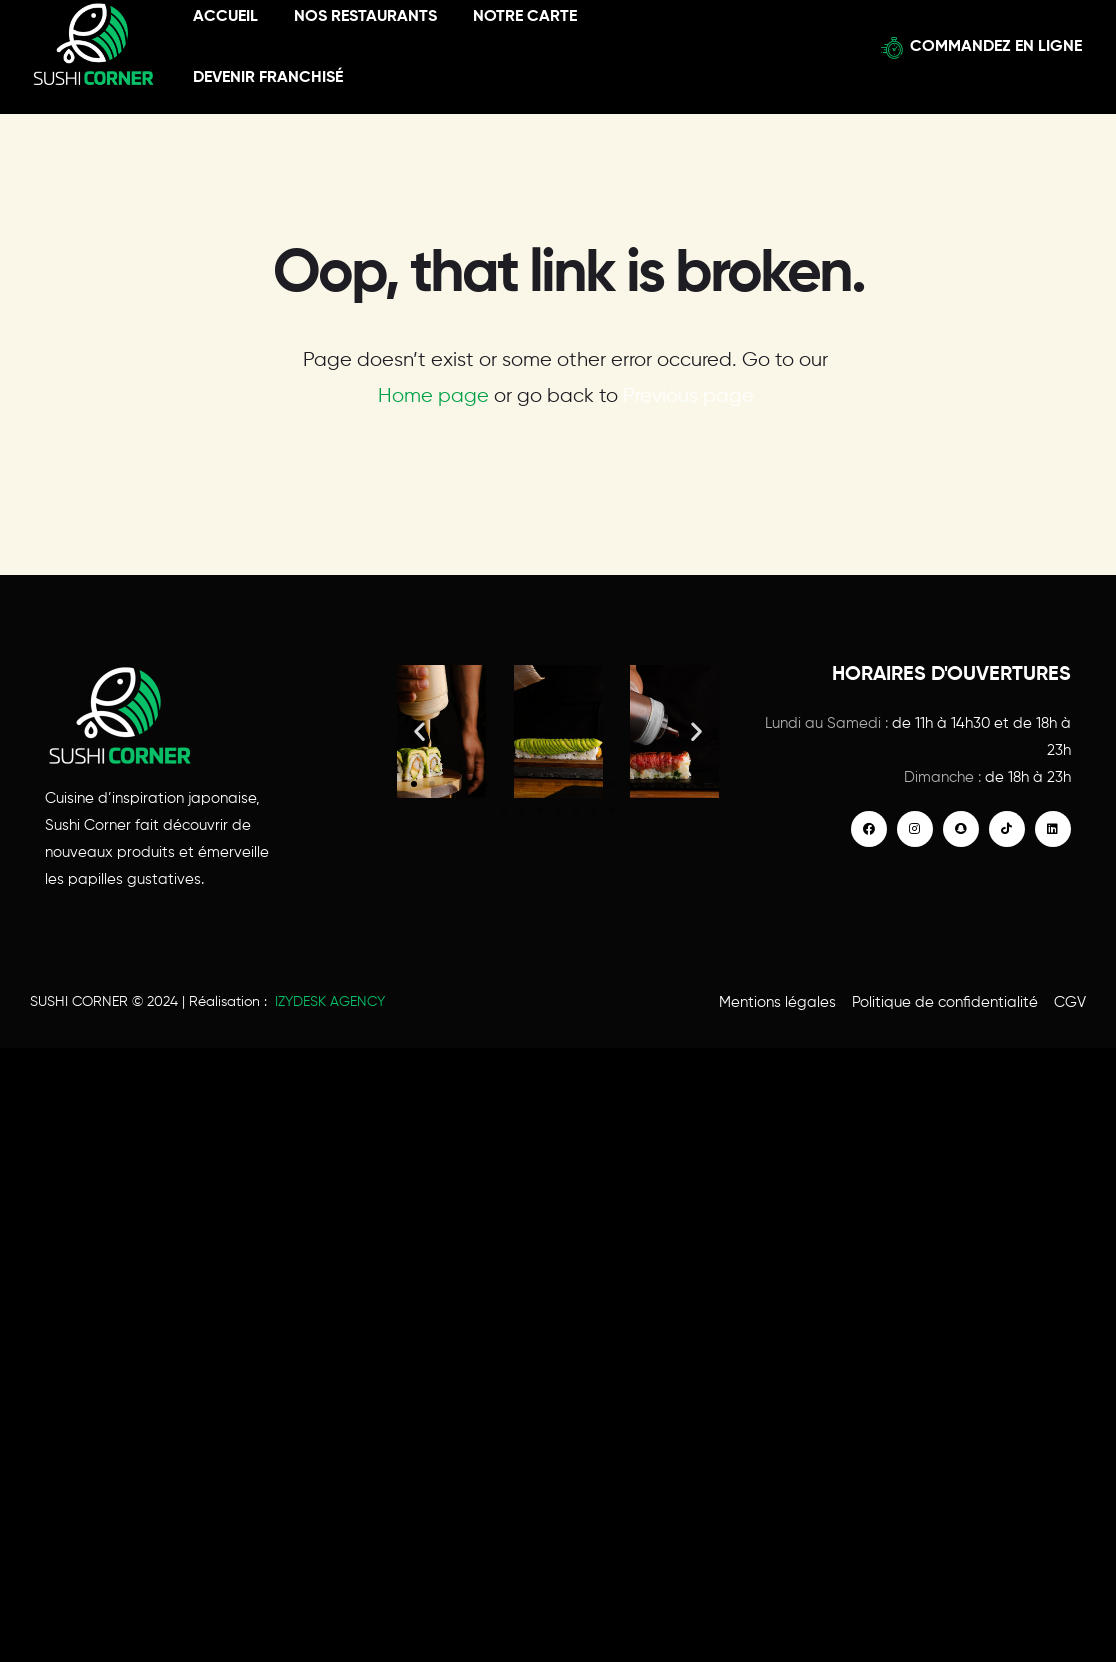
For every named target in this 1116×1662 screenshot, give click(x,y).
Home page (433, 396)
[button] (419, 731)
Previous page (688, 396)
